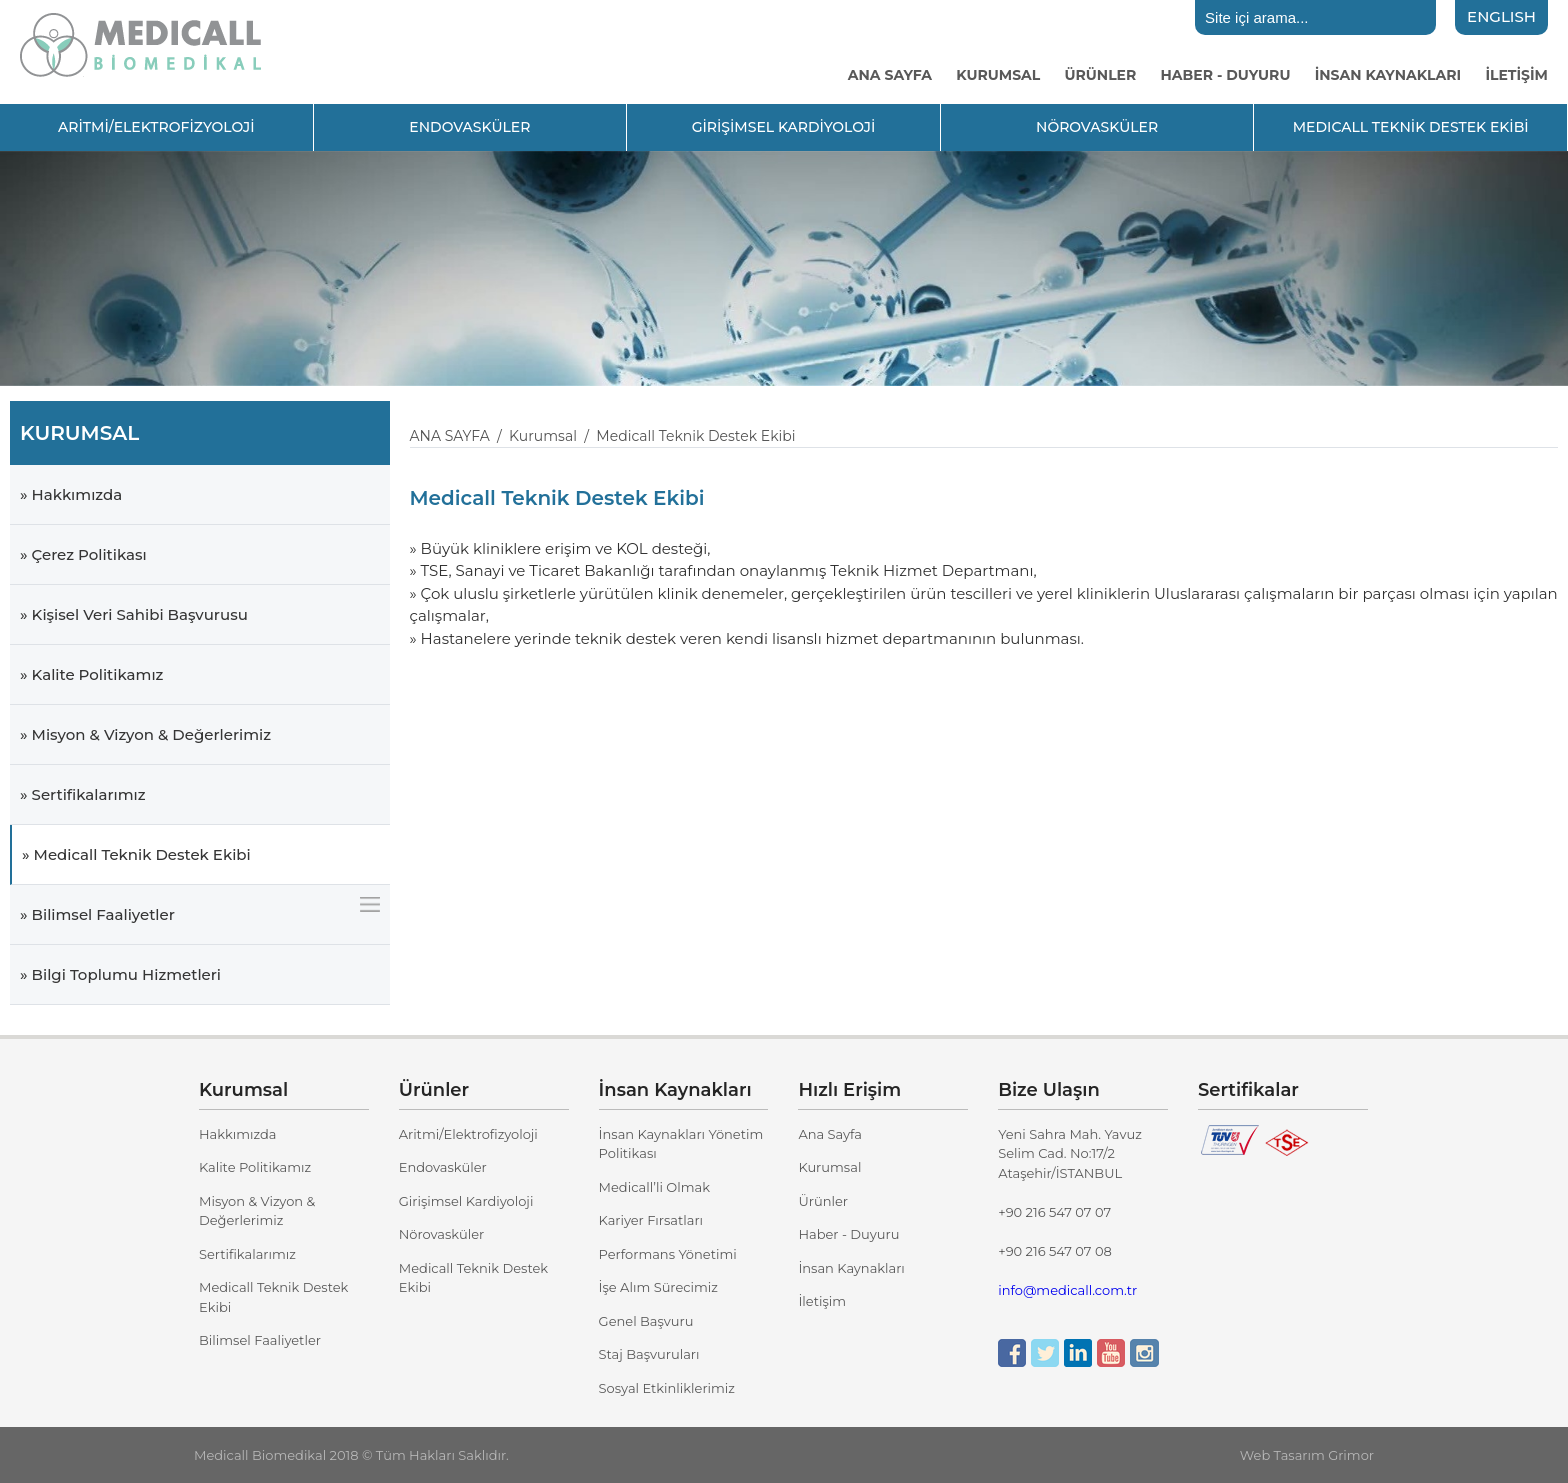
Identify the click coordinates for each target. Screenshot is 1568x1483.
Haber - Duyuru (848, 1234)
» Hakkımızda (71, 494)
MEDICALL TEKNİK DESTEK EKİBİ (1411, 127)
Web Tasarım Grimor (1307, 1455)
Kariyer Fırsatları (651, 1220)
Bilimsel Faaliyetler (260, 1340)
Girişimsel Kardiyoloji (466, 1201)
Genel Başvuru (646, 1321)
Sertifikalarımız (247, 1254)
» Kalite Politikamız (91, 674)
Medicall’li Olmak (654, 1187)
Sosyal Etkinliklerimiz (667, 1388)
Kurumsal (829, 1167)
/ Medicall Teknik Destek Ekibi (686, 436)
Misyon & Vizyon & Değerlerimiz (257, 1211)
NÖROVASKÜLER (1097, 127)
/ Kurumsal (533, 436)
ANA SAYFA (450, 436)
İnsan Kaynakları (851, 1268)
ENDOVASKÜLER (469, 127)
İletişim (822, 1301)
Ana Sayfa (830, 1134)
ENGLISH (1501, 16)
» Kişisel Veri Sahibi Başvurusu (134, 614)
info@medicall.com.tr (1067, 1290)
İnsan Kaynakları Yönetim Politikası (681, 1144)
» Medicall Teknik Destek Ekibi (136, 854)
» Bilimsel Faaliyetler (97, 914)
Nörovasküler (441, 1234)
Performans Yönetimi (668, 1254)
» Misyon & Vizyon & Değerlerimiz (145, 734)
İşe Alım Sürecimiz (658, 1287)
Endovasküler (443, 1167)
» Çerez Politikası (83, 554)
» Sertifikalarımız (83, 794)
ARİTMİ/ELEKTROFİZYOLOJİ (156, 127)
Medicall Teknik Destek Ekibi (273, 1297)
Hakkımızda (238, 1134)
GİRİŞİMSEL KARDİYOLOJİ (784, 127)
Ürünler (823, 1201)
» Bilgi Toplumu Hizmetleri (120, 974)
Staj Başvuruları (649, 1354)
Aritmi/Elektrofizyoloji (468, 1134)
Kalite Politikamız (255, 1167)
